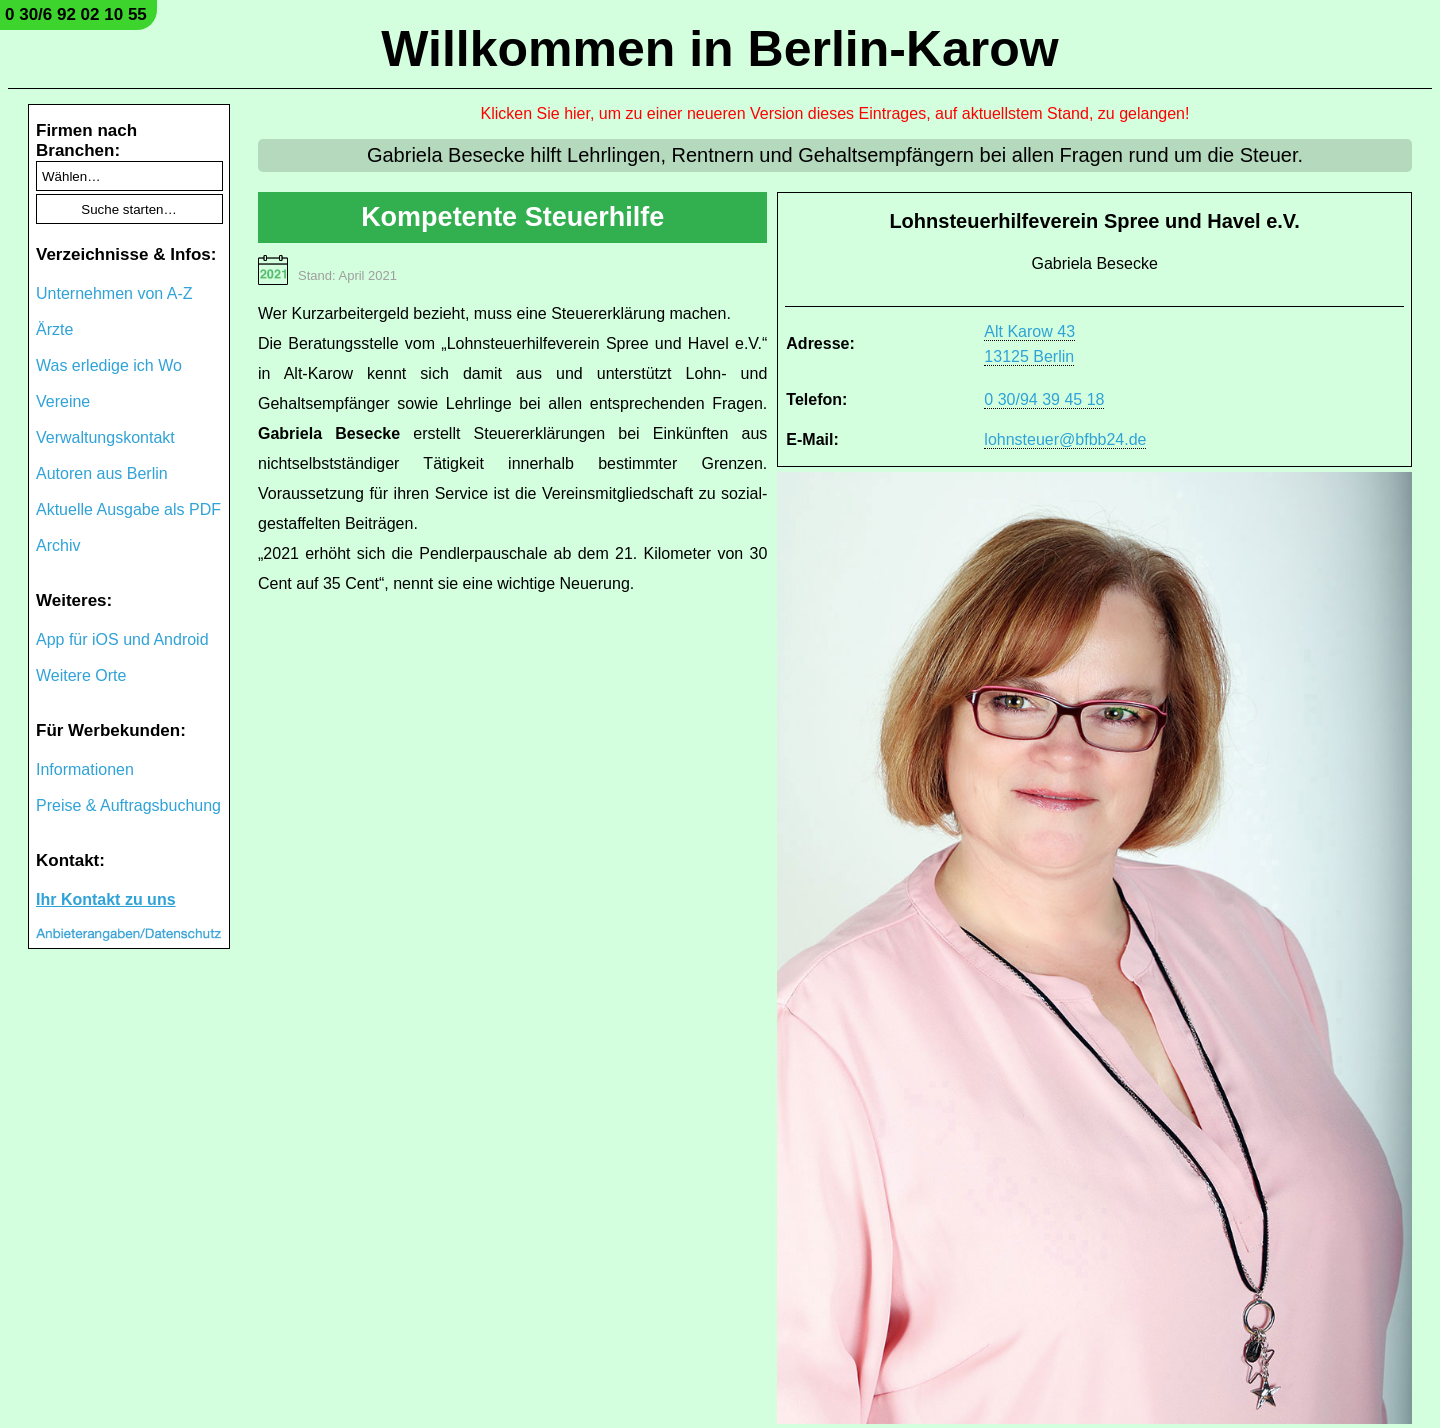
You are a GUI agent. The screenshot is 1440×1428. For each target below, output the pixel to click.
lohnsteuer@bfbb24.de (1065, 439)
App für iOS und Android (122, 639)
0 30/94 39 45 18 (1044, 399)
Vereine (63, 401)
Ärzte (54, 329)
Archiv (58, 545)
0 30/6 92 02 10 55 (76, 14)
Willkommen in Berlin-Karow (719, 49)
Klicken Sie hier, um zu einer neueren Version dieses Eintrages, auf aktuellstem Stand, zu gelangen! (835, 113)
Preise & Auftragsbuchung (128, 805)
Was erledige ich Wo (109, 365)
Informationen (85, 769)
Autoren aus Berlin (102, 473)
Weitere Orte (81, 675)
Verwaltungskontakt (105, 437)
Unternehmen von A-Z (114, 293)
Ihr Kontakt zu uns (106, 899)
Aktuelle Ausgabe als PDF (128, 509)
